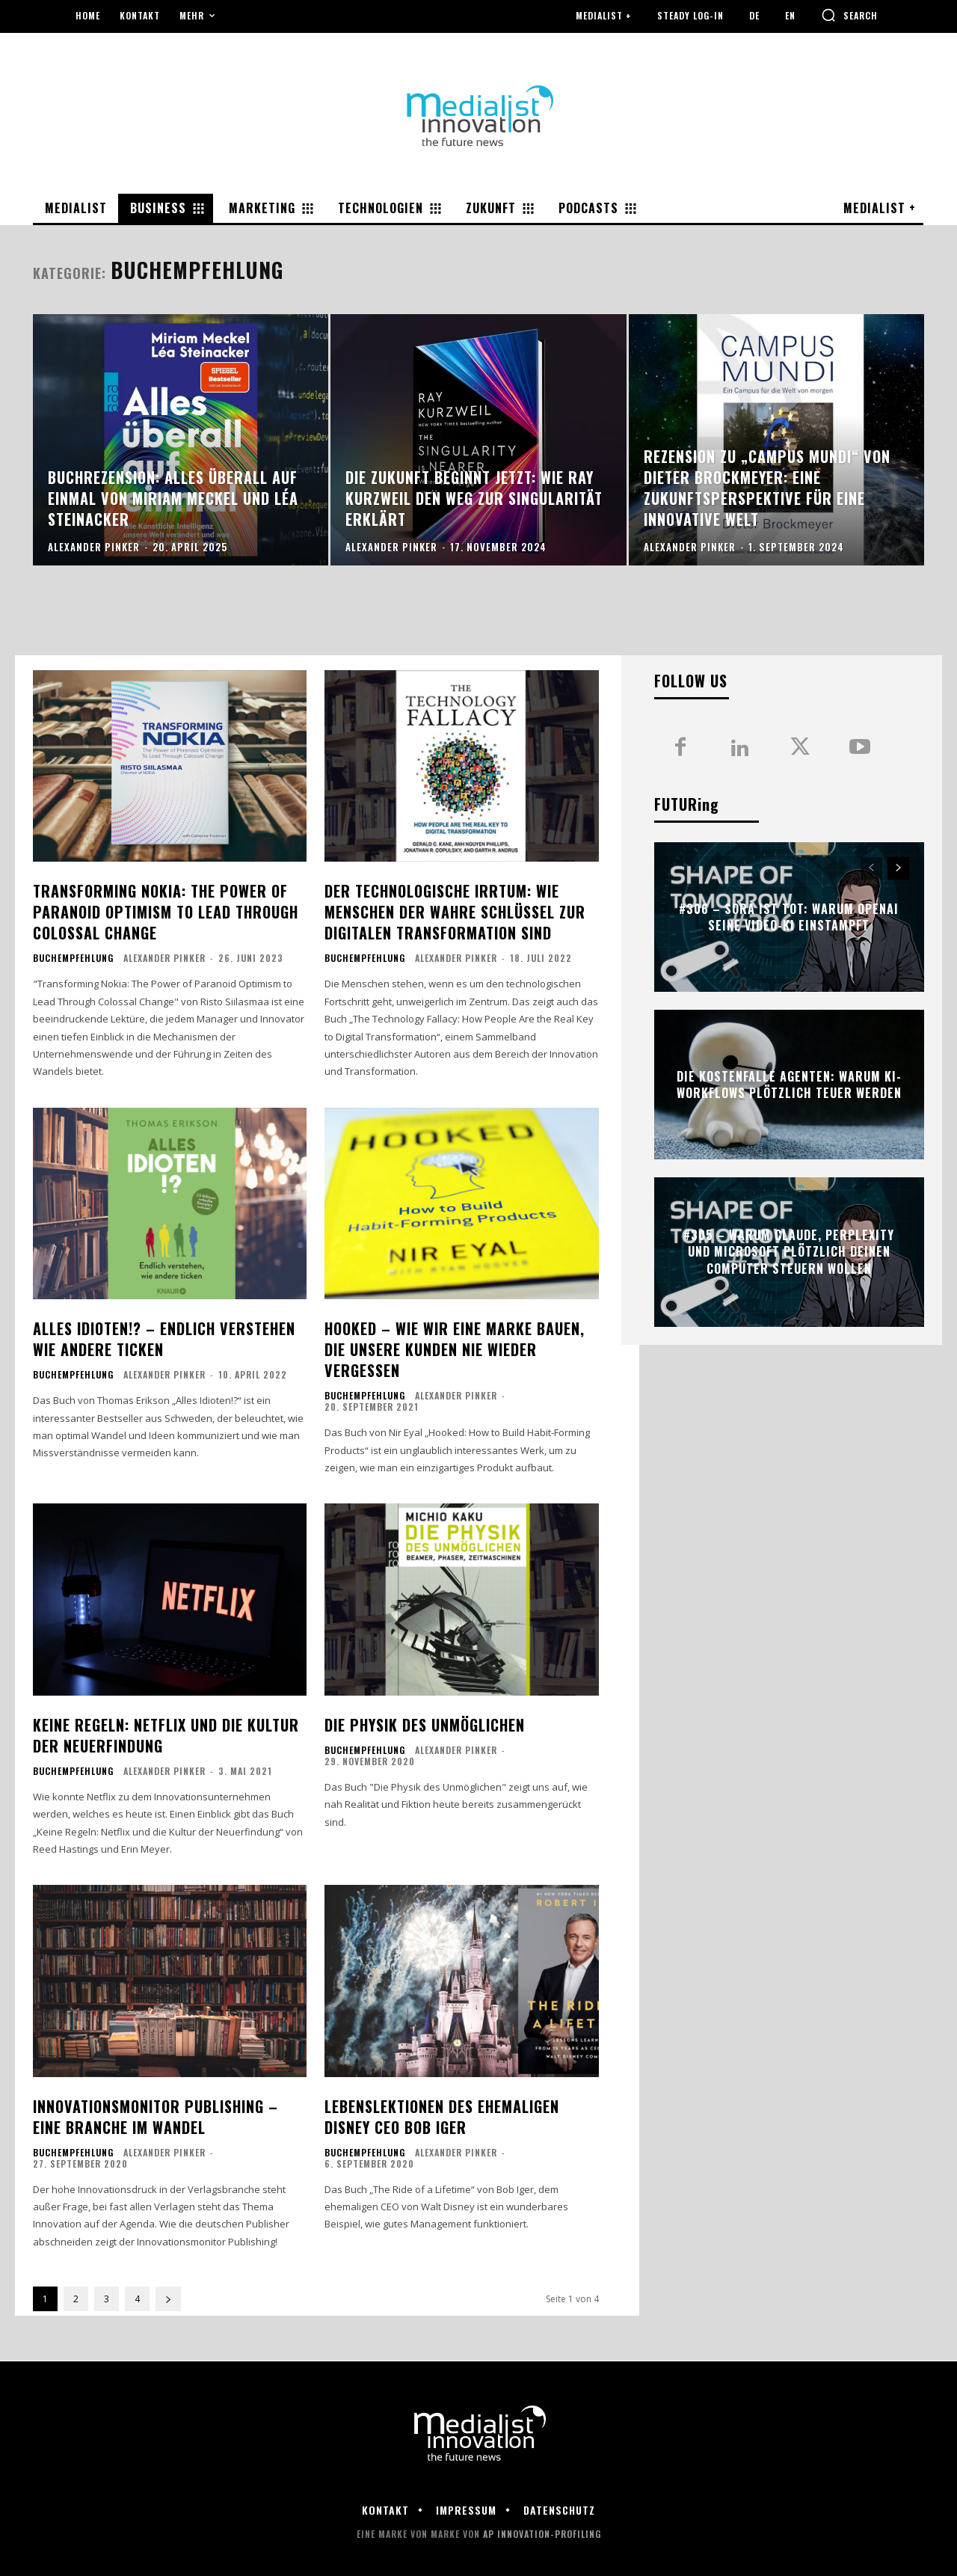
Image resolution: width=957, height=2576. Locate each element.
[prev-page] (871, 868)
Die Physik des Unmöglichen (424, 1725)
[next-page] (168, 2299)
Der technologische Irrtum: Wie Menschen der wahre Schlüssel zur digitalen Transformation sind (454, 912)
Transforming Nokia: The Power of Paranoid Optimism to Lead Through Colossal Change (165, 912)
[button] (849, 14)
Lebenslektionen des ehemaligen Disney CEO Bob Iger (441, 2116)
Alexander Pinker (164, 957)
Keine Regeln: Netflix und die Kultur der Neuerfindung (166, 1735)
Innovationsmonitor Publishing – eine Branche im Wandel (155, 2116)
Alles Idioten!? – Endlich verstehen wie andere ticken (164, 1339)
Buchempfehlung (73, 958)
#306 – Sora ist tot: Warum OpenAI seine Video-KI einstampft (789, 917)
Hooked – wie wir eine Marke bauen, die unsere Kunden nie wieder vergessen (454, 1349)
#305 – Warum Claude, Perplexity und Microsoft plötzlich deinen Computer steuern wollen (788, 1252)
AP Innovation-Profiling (542, 2533)
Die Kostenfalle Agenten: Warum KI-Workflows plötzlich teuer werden (789, 1084)
